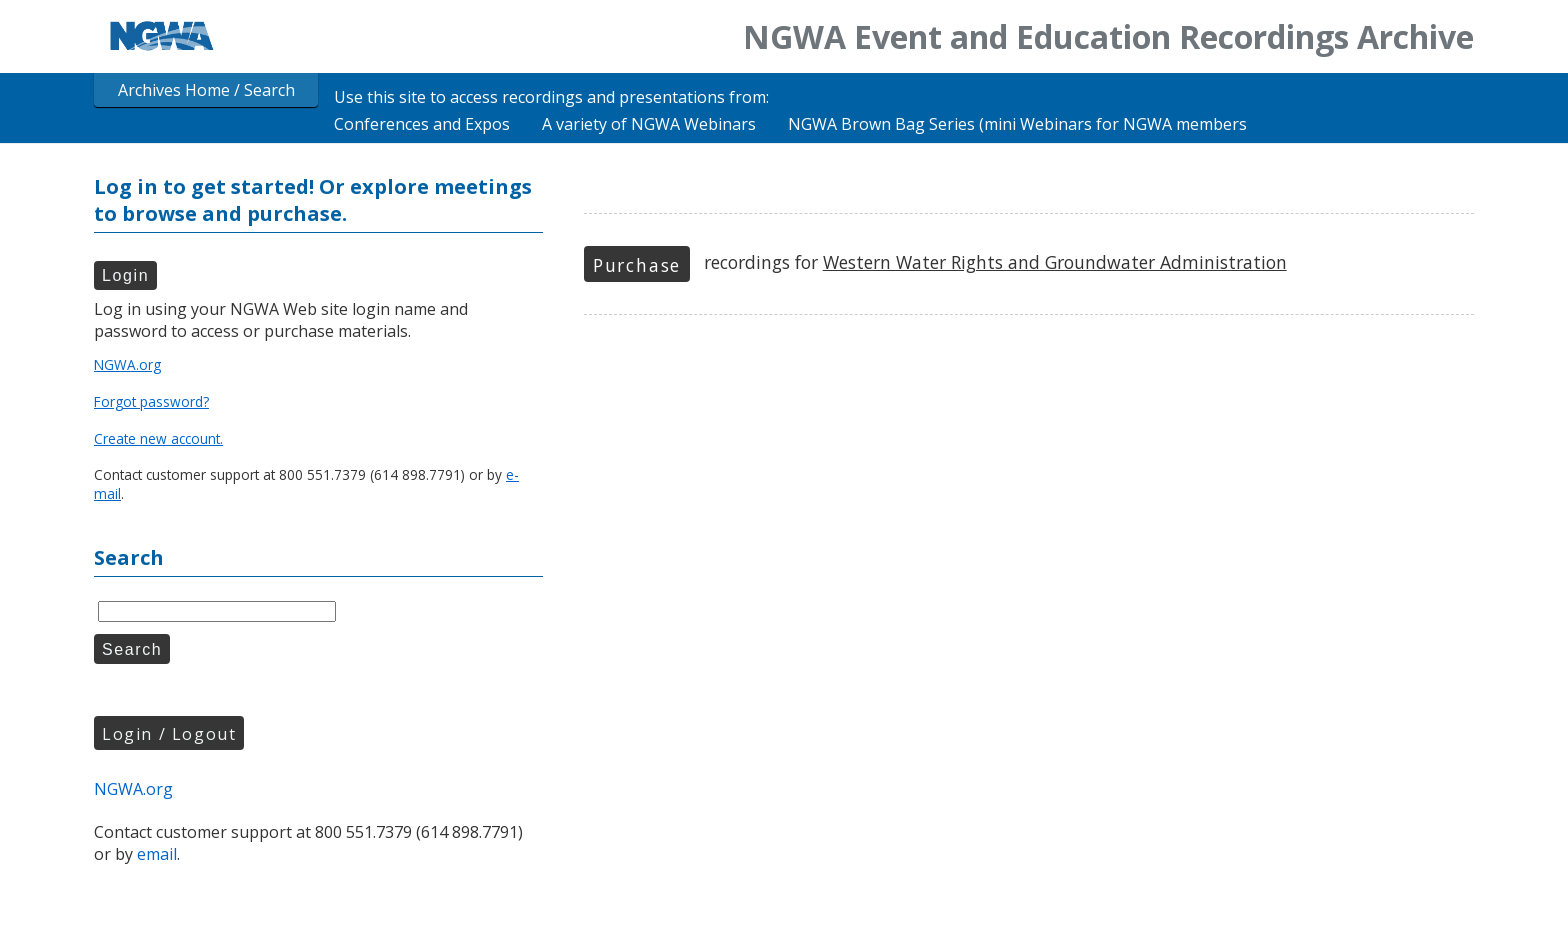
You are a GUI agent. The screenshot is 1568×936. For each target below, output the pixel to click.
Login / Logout (169, 734)
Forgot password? (151, 401)
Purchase (637, 265)
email (157, 854)
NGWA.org (127, 364)
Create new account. (158, 438)
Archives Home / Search (206, 90)
